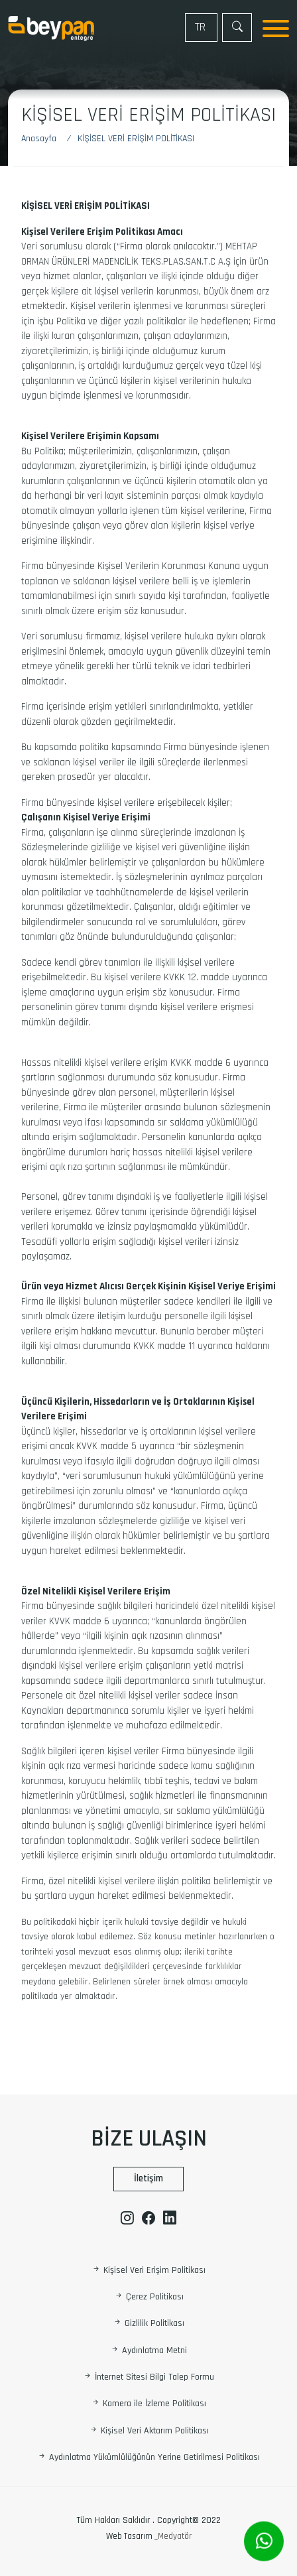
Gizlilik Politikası (148, 2324)
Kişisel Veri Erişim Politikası (148, 2270)
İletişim (148, 2178)
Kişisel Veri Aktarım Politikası (149, 2431)
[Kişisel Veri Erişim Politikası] (136, 139)
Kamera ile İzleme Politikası (148, 2404)
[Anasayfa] (45, 139)
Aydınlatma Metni (148, 2350)
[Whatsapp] (264, 2541)
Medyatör (175, 2536)
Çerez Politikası (149, 2297)
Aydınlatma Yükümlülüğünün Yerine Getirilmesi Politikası (148, 2458)
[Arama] (237, 27)
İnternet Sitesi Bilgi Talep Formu (148, 2377)
